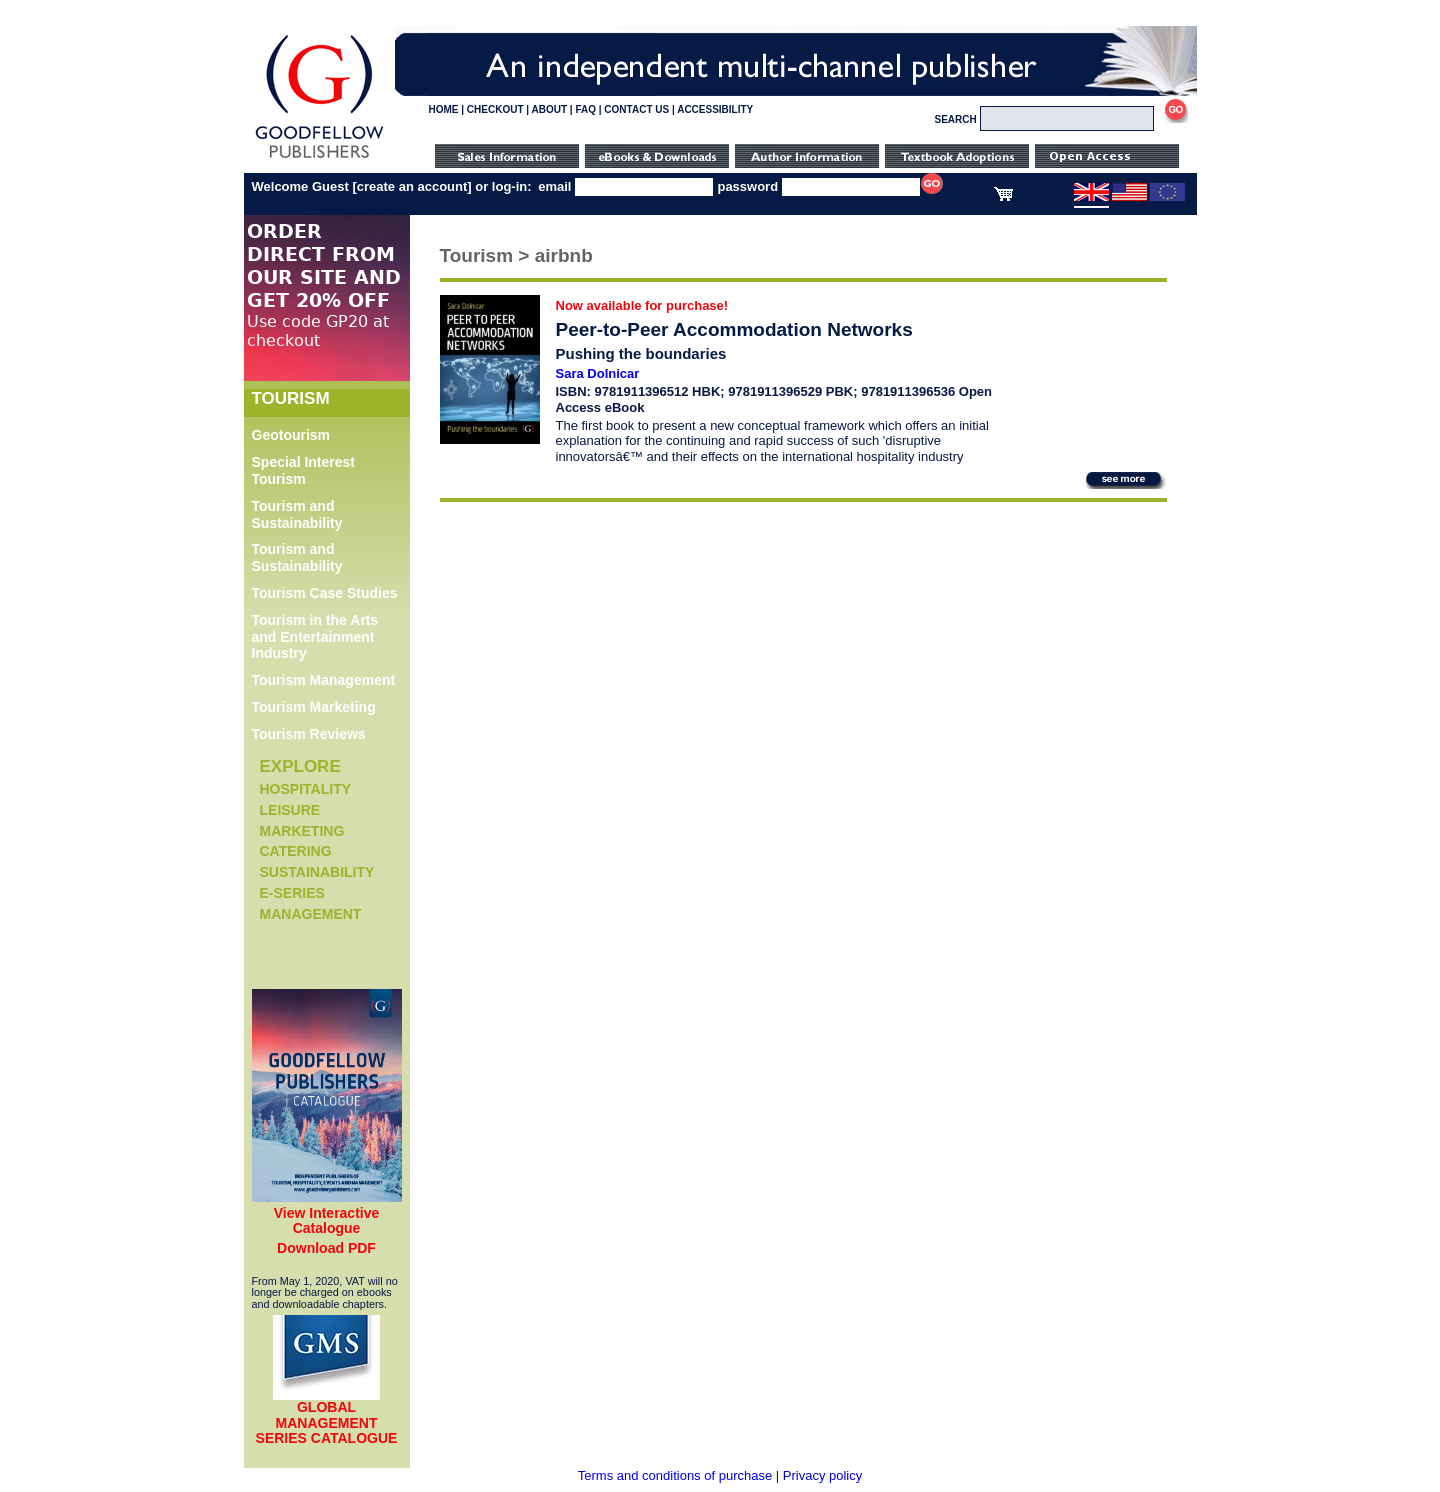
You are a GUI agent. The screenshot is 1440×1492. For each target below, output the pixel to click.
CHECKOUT (495, 109)
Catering (296, 851)
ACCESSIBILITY (715, 109)
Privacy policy (822, 1475)
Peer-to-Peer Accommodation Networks (734, 329)
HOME (444, 109)
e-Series (292, 893)
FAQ (585, 109)
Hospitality (306, 789)
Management (311, 914)
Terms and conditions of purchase (675, 1475)
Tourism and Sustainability (297, 514)
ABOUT (550, 109)
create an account (412, 186)
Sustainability (317, 872)
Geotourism (291, 435)
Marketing (302, 831)
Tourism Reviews (309, 734)
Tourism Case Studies (325, 593)
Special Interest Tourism (304, 470)
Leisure (290, 810)
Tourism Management (324, 680)
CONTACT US (636, 109)
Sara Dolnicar (598, 373)
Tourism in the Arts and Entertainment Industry (315, 637)
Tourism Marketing (314, 707)
